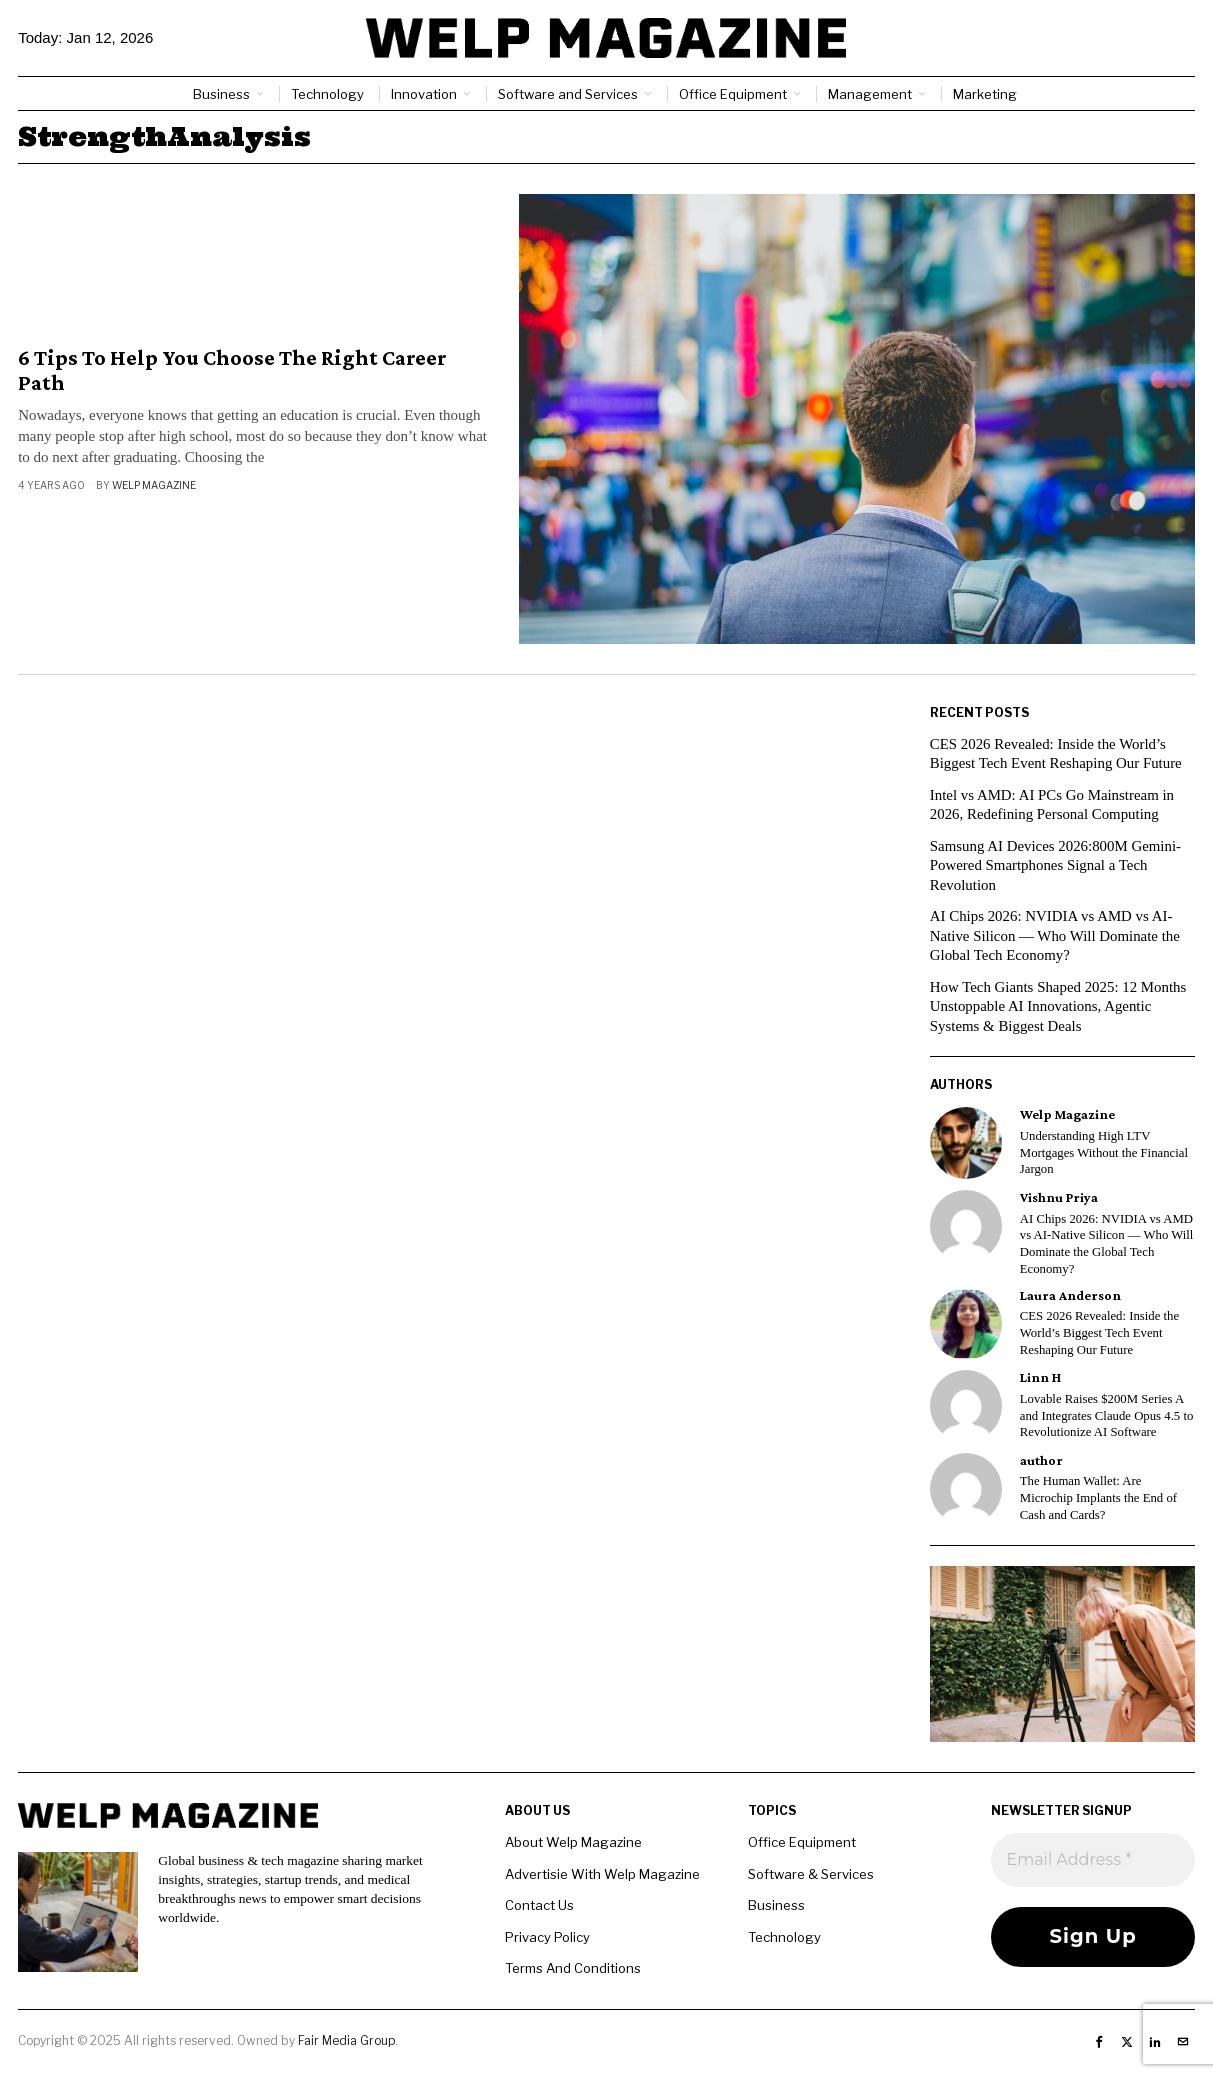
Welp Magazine (154, 485)
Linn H (1040, 1377)
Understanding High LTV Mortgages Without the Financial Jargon (1104, 1152)
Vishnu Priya (1059, 1197)
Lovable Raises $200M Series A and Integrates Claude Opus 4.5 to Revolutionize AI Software (1107, 1415)
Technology (784, 1937)
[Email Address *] (1092, 1860)
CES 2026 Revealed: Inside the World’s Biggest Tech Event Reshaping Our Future (1099, 1332)
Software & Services (811, 1874)
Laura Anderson (1070, 1295)
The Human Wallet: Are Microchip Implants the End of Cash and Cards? (1098, 1497)
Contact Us (539, 1905)
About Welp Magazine (573, 1842)
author (1041, 1460)
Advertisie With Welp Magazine (602, 1874)
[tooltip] (966, 1143)
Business (776, 1905)
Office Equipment (802, 1842)
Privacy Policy (547, 1937)
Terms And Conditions (573, 1968)
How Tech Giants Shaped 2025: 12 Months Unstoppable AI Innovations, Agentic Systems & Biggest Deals (1059, 1006)
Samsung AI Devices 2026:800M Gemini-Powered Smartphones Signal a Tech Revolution (1056, 865)
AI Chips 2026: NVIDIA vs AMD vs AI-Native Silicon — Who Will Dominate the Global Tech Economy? (1056, 935)
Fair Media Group (346, 2040)
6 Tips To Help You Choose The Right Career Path (232, 370)
